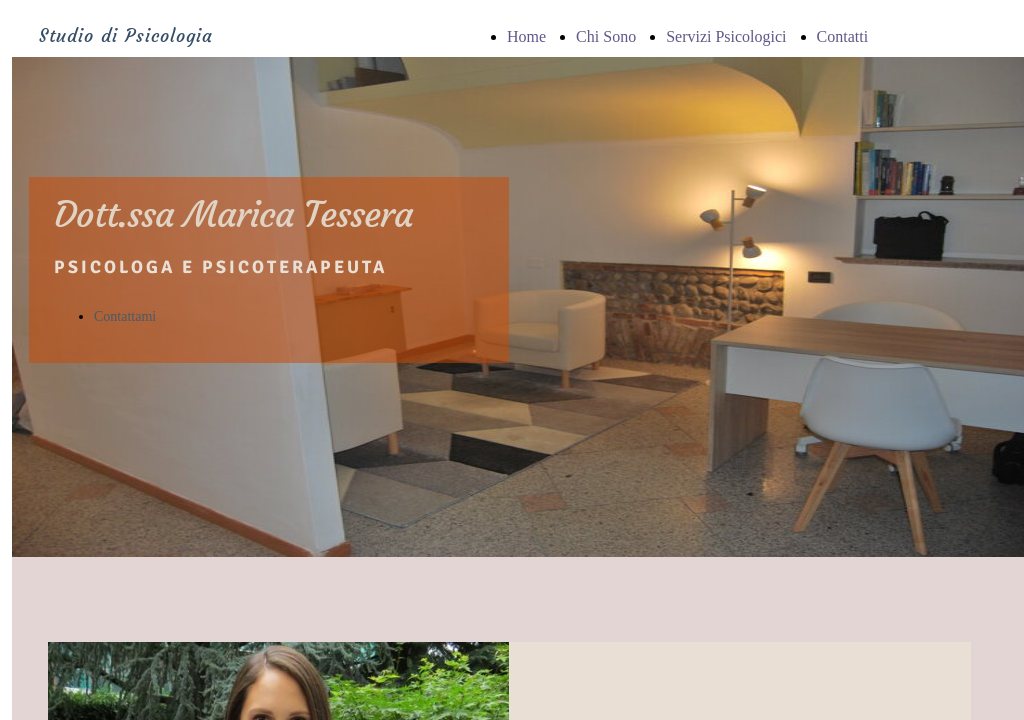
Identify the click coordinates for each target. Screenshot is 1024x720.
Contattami (125, 316)
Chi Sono (606, 36)
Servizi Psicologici (726, 36)
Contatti (843, 36)
